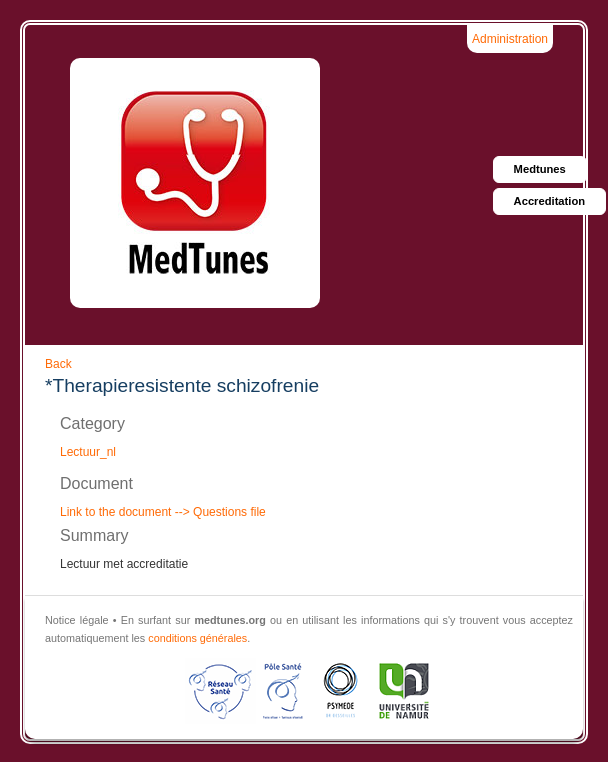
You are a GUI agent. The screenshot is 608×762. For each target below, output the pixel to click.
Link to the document (115, 512)
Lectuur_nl (88, 452)
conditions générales (197, 638)
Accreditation (550, 201)
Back (58, 364)
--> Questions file (218, 512)
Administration (510, 39)
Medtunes (540, 169)
